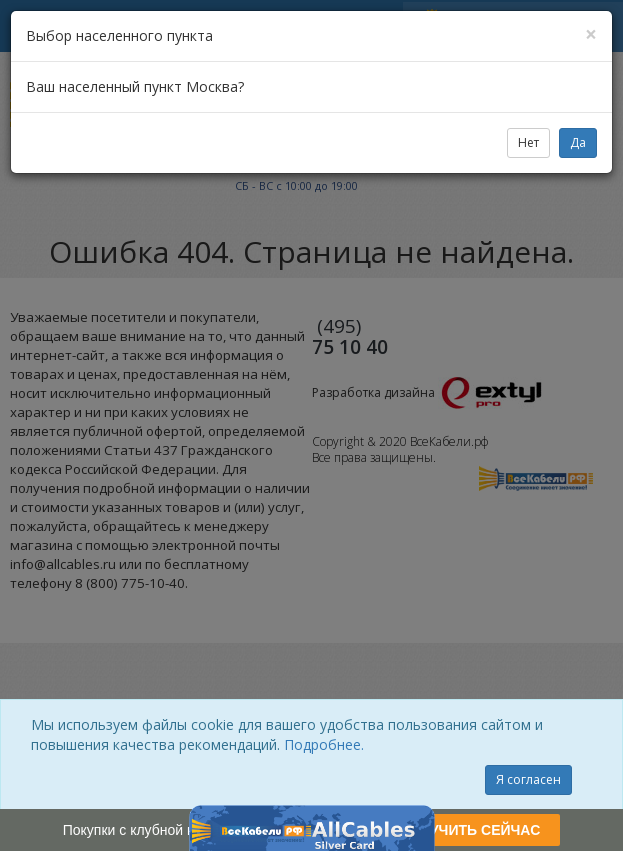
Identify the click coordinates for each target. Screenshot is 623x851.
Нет (528, 142)
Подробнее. (324, 744)
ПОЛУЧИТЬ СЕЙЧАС (469, 830)
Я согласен (528, 779)
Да (578, 142)
